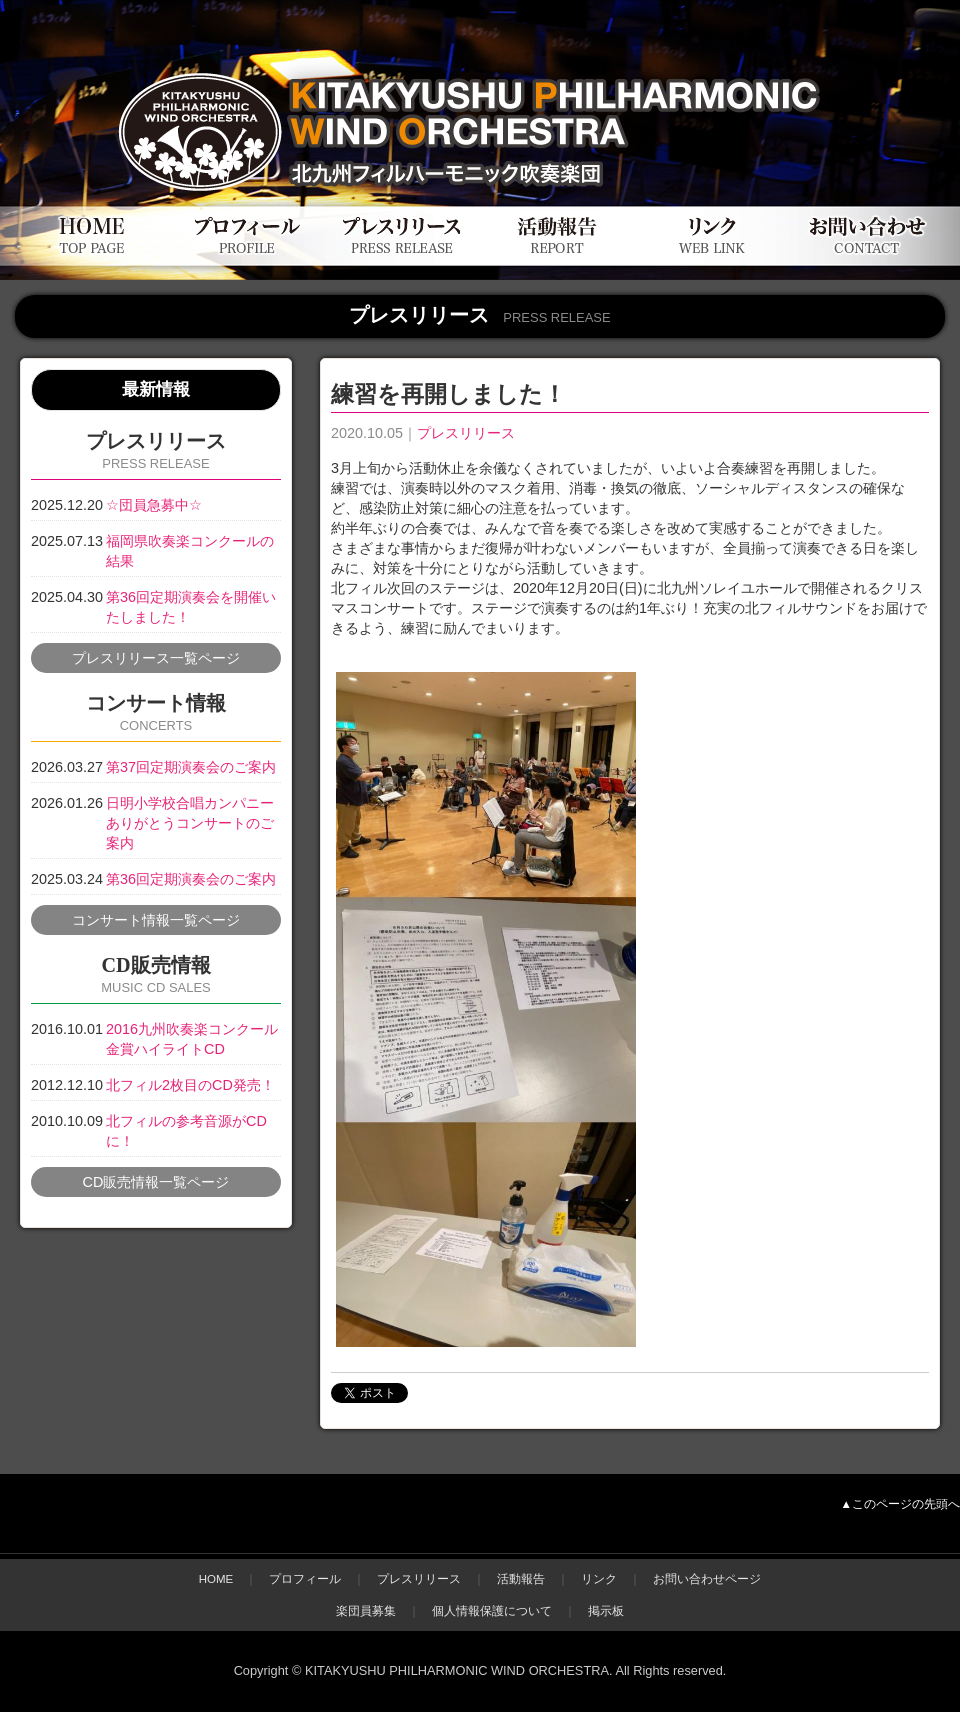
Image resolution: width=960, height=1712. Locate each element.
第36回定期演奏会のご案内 (191, 879)
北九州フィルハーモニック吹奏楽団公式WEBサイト (239, 57)
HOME (216, 1579)
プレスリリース (466, 433)
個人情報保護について (492, 1611)
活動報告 (521, 1579)
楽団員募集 (366, 1611)
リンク (599, 1579)
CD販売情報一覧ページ (156, 1182)
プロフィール (305, 1579)
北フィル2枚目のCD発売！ (190, 1085)
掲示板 (606, 1611)
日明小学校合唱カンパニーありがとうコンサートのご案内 (190, 823)
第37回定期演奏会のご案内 (191, 767)
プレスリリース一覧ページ (156, 658)
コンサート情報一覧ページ (156, 920)
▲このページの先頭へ (900, 1504)
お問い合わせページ (707, 1579)
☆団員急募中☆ (154, 505)
